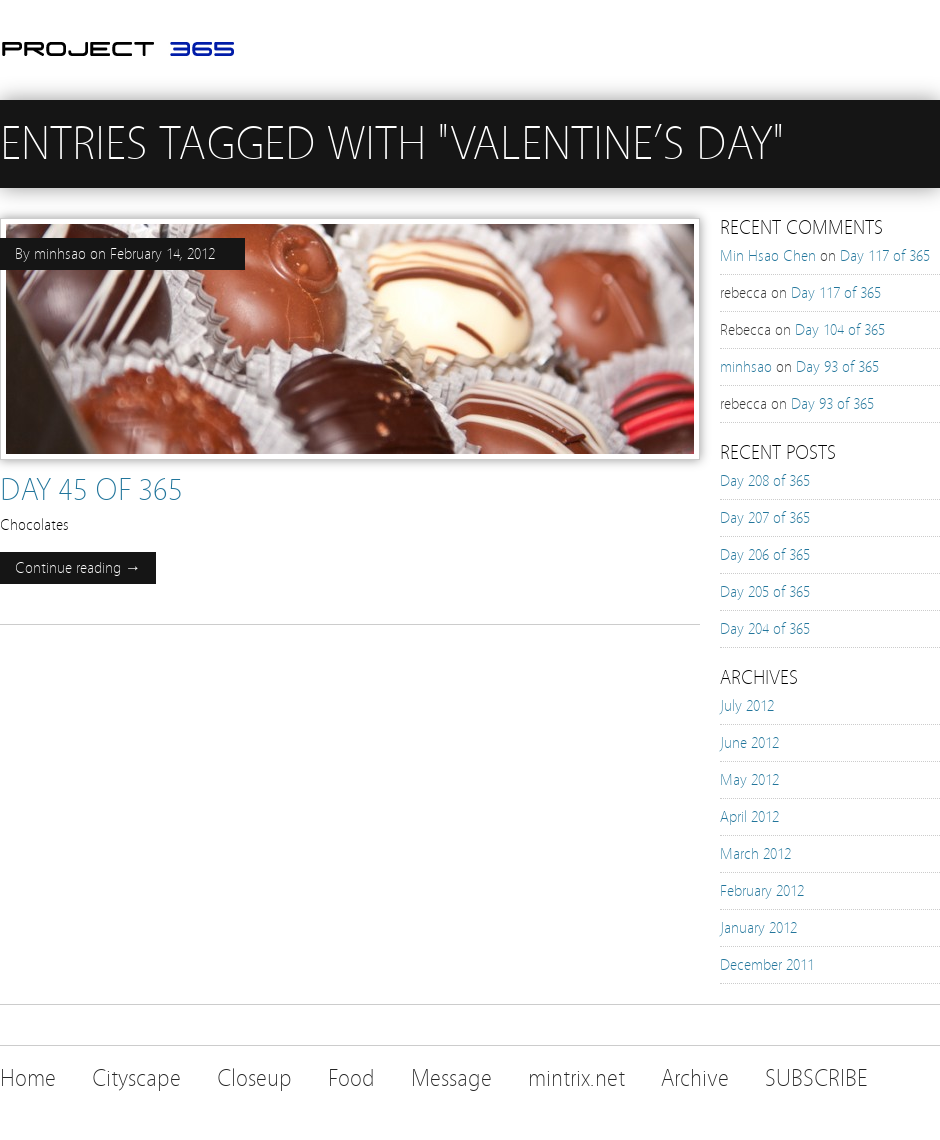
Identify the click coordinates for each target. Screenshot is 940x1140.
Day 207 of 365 (765, 518)
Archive (695, 1078)
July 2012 (747, 706)
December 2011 (767, 965)
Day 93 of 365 (837, 367)
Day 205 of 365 (765, 592)
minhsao (60, 254)
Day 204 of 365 (765, 629)
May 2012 (749, 780)
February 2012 (762, 891)
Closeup (254, 1078)
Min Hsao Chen (768, 256)
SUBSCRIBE (816, 1078)
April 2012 (749, 817)
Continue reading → (78, 568)
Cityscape (136, 1078)
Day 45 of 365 (91, 490)
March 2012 (755, 854)
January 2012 (758, 928)
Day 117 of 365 (885, 256)
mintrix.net (576, 1078)
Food (351, 1078)
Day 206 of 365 (765, 555)
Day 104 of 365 (840, 330)
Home (28, 1078)
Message (451, 1078)
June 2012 (749, 743)
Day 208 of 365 (765, 481)
